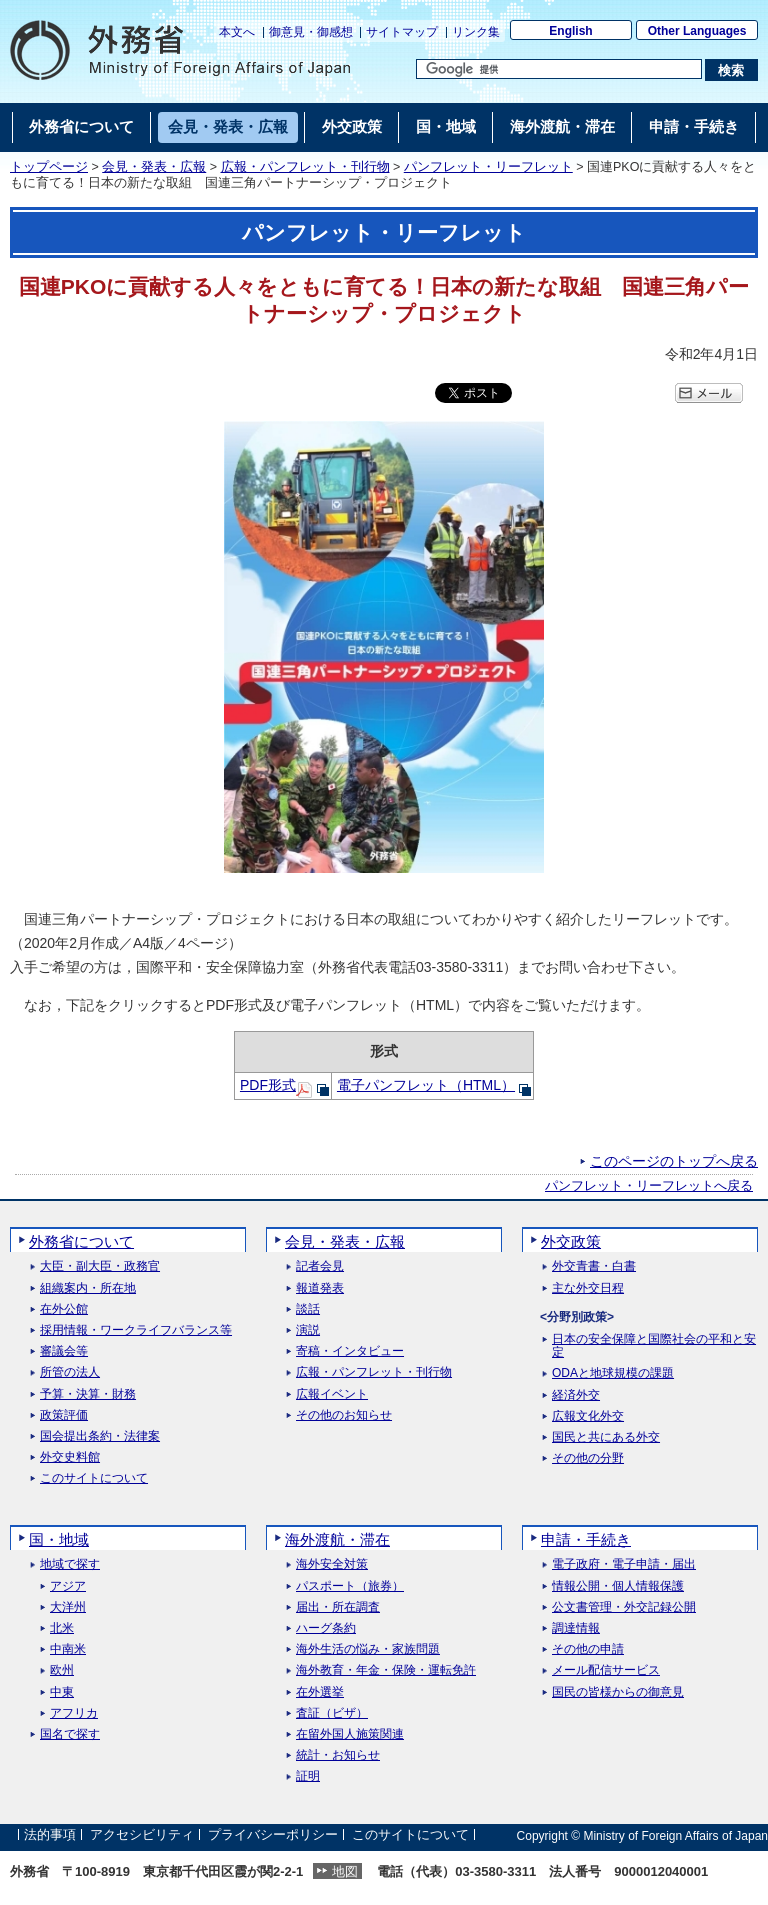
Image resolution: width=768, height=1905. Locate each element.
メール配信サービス (606, 1670)
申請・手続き (586, 1539)
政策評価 (64, 1415)
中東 (62, 1692)
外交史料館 (70, 1457)
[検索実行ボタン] (731, 70)
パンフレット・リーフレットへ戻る (649, 1186)
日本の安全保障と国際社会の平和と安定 (654, 1346)
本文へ (237, 32)
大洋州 (68, 1607)
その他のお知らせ (344, 1415)
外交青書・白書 (594, 1266)
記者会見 (320, 1266)
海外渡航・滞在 (337, 1539)
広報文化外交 (588, 1416)
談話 (308, 1309)
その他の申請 (588, 1649)
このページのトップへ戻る (674, 1161)
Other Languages (697, 31)
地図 (345, 1871)
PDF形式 (268, 1085)
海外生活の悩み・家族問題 (368, 1649)
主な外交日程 (588, 1288)
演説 (308, 1330)
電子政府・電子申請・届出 (624, 1564)
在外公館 (64, 1309)
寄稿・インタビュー (350, 1351)
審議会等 (64, 1351)
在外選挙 (320, 1692)
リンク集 (476, 32)
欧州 (62, 1670)
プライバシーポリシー (273, 1835)
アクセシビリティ (142, 1835)
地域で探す (70, 1564)
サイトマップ (402, 32)
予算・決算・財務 (88, 1394)
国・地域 (59, 1539)
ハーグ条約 (326, 1628)
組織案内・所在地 (88, 1288)
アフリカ (74, 1713)
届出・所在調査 (338, 1607)
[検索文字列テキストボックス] (559, 69)
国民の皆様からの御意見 (618, 1692)
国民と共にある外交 (606, 1437)
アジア (68, 1586)
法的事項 (50, 1835)
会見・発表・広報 (154, 167)
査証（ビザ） (332, 1713)
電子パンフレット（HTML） (426, 1085)
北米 (62, 1628)
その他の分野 (588, 1458)
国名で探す (70, 1734)
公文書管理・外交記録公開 (624, 1607)
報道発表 (320, 1288)
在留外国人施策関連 (350, 1734)
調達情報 (576, 1628)
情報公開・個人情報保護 (618, 1586)
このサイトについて (94, 1478)
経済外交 (576, 1395)
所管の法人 (70, 1372)
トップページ (49, 167)
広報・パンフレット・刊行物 (305, 167)
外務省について (81, 1241)
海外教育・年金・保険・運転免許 (386, 1670)
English (570, 31)
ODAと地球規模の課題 (613, 1373)
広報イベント (332, 1394)
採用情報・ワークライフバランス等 (136, 1330)
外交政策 (571, 1241)
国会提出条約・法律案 (100, 1436)
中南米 (68, 1649)
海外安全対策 (332, 1564)
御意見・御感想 (311, 32)
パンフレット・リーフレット (488, 167)
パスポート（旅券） (350, 1586)
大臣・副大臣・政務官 (100, 1266)
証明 (308, 1776)
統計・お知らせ (338, 1755)
